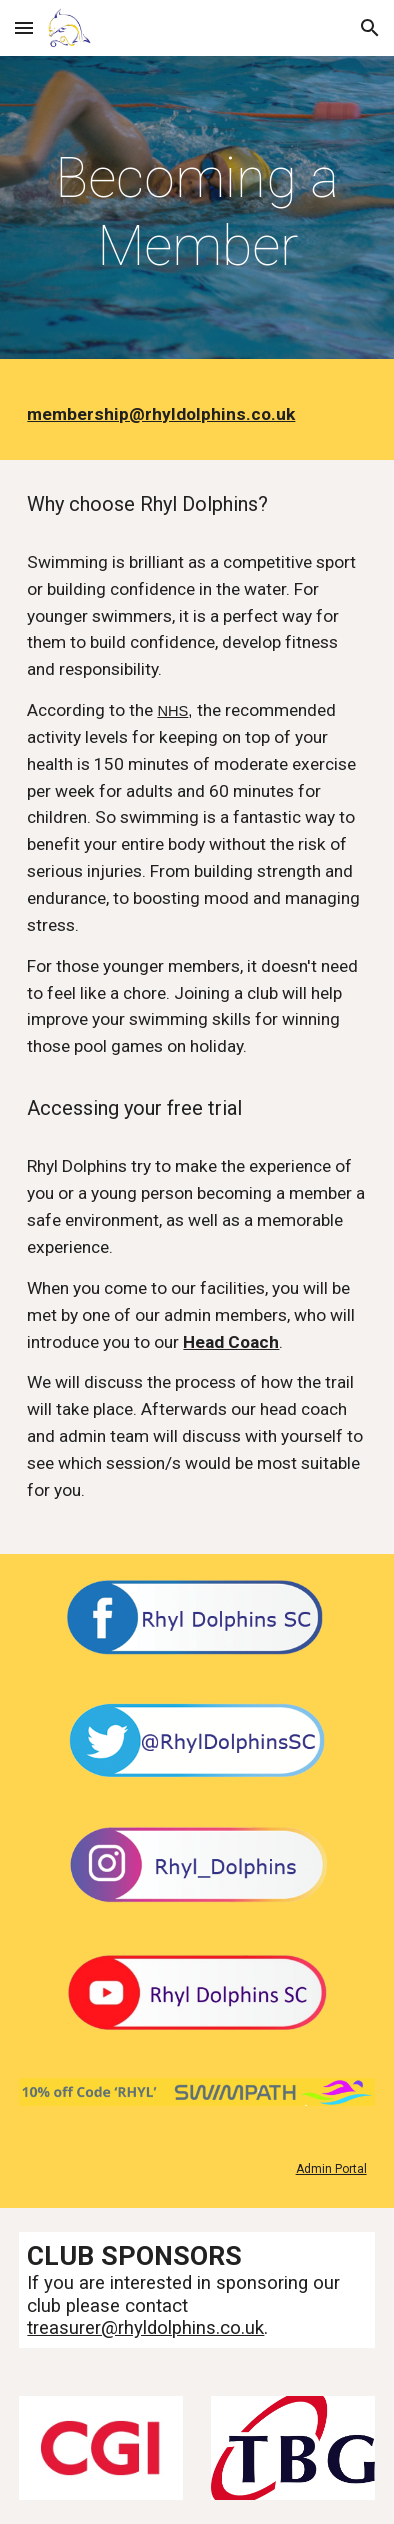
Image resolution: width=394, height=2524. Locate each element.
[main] (196, 212)
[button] (24, 27)
